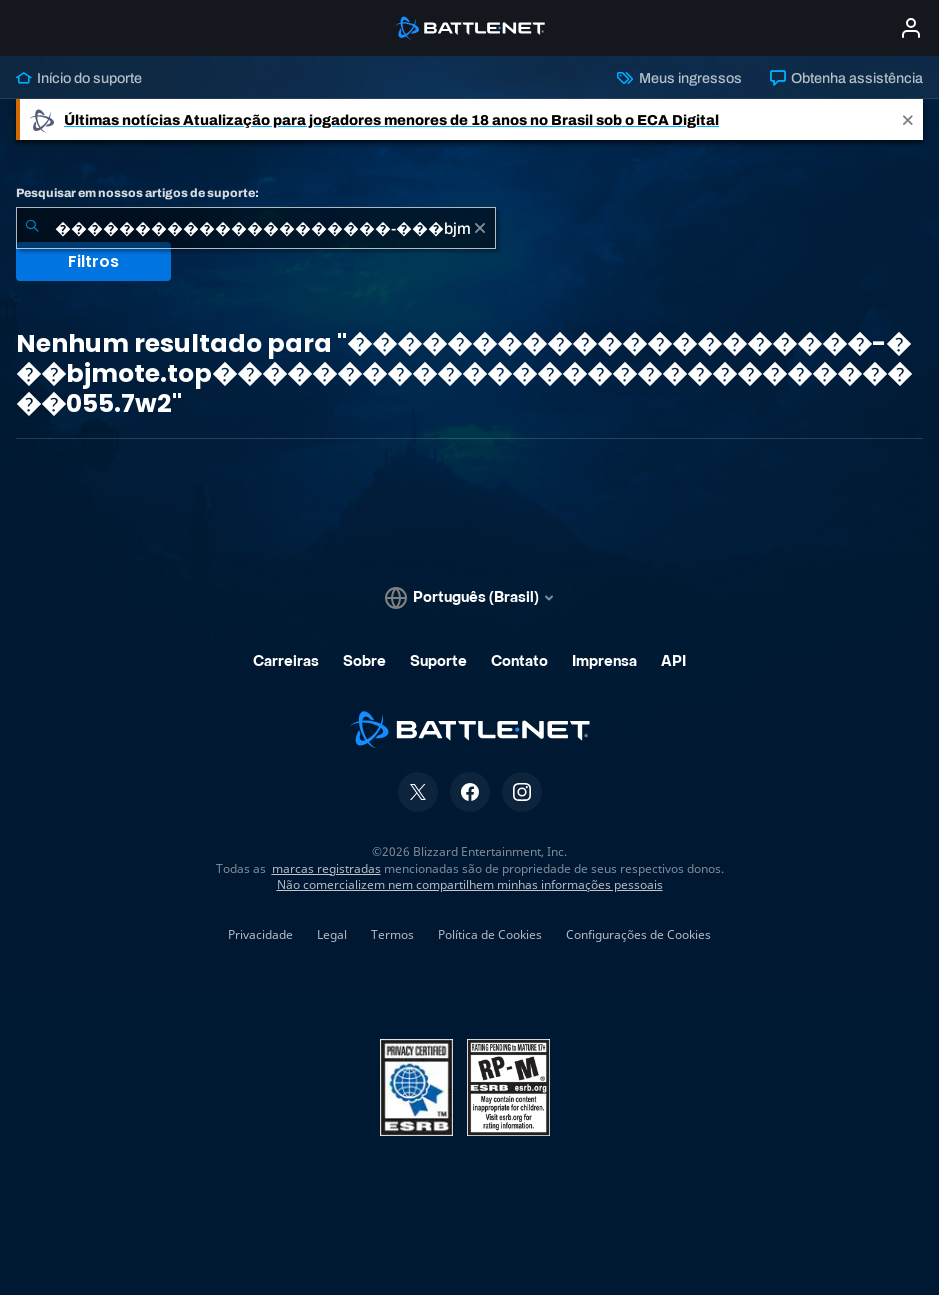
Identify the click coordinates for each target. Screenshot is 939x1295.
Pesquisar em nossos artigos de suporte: (137, 193)
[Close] (908, 119)
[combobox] (256, 228)
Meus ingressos (679, 78)
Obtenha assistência (846, 78)
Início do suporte (79, 78)
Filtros (93, 261)
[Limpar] (480, 228)
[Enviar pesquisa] (32, 228)
